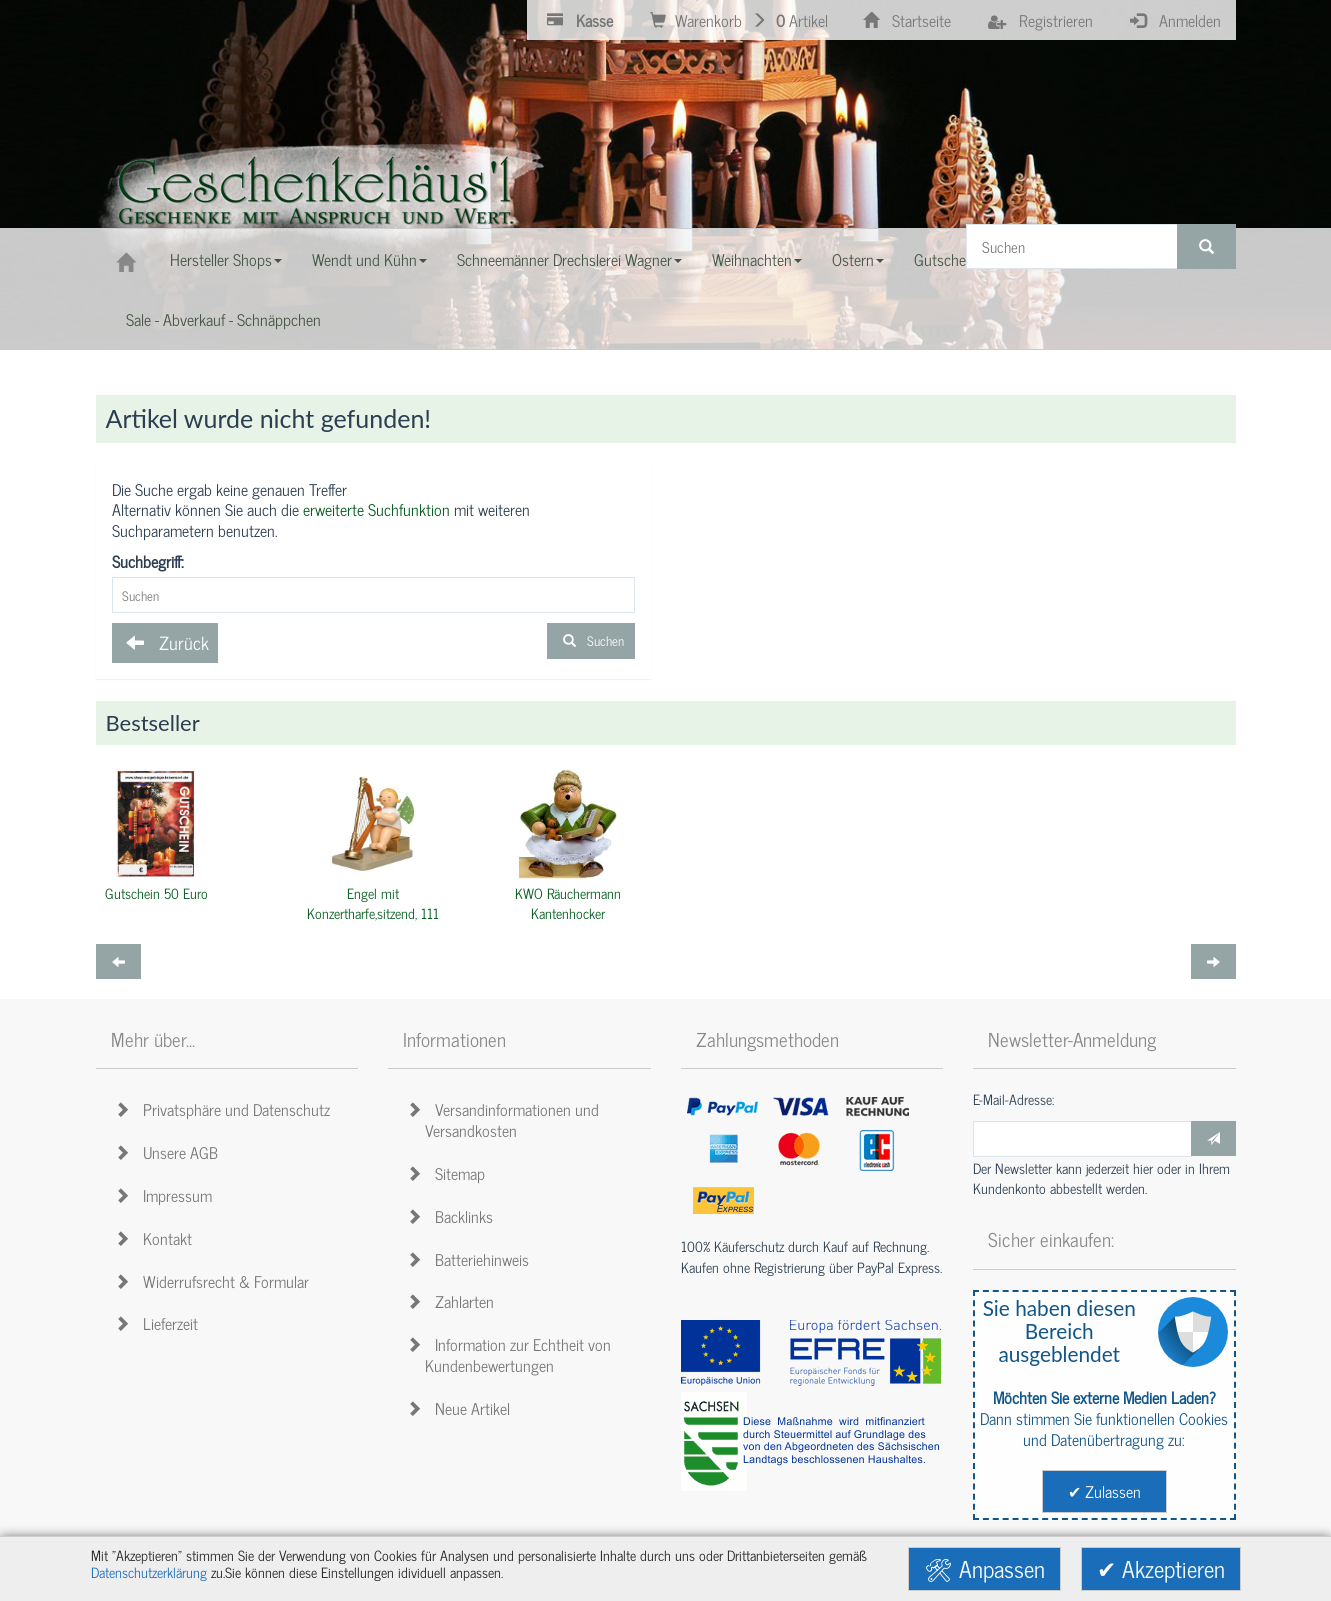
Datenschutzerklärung (149, 1572)
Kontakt (156, 1238)
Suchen (591, 640)
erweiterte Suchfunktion (376, 509)
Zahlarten (453, 1301)
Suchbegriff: (148, 561)
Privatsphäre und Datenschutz (225, 1109)
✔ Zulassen (1104, 1491)
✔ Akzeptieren (1161, 1568)
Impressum (166, 1195)
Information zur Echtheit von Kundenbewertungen (512, 1354)
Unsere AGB (169, 1152)
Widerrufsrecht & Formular (215, 1281)
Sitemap (449, 1173)
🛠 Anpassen (984, 1568)
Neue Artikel (461, 1408)
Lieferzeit (159, 1323)
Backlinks (453, 1216)
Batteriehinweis (471, 1259)
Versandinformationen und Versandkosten (506, 1119)
